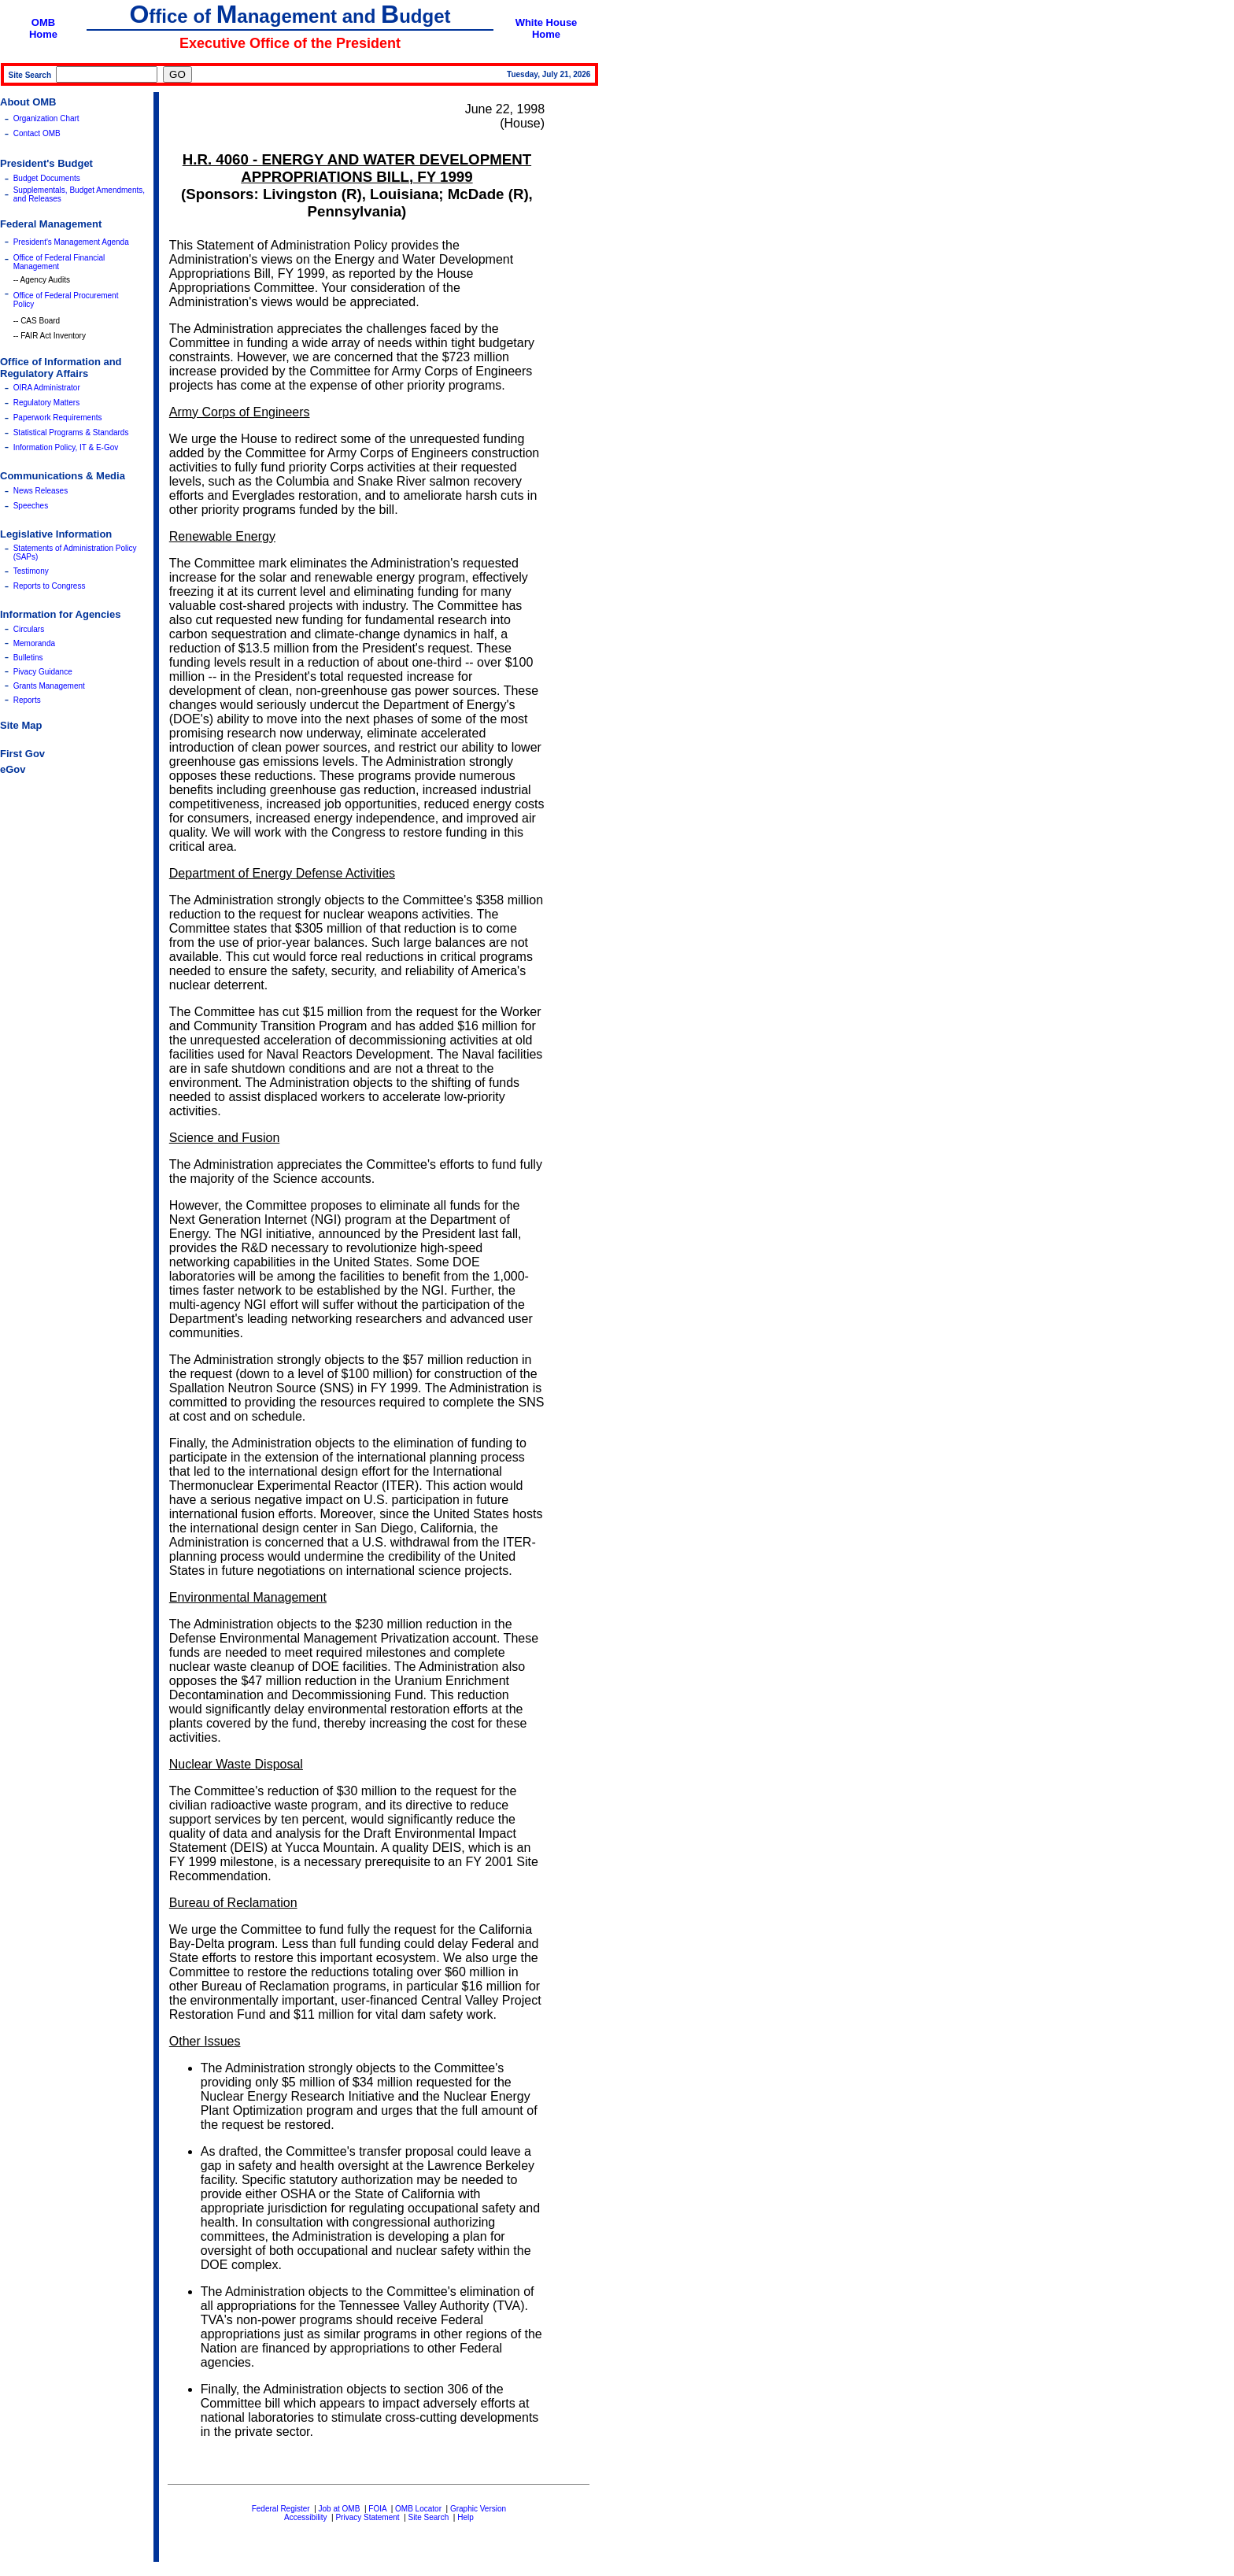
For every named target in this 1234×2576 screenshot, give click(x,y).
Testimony (31, 571)
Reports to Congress (49, 586)
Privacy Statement (367, 2517)
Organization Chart (46, 118)
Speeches (30, 505)
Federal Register (281, 2508)
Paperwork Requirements (57, 417)
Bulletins (28, 657)
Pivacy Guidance (42, 671)
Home (43, 34)
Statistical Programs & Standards (71, 432)
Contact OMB (37, 133)
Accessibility (305, 2517)
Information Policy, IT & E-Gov (66, 447)
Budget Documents (46, 178)
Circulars (28, 629)
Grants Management (49, 686)
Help (465, 2517)
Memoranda (34, 643)
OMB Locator (418, 2508)
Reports (27, 700)
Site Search (428, 2517)
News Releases (40, 490)
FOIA (377, 2508)
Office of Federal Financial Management (59, 262)
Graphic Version (478, 2508)
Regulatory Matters (46, 402)
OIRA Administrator (46, 387)
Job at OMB (339, 2508)
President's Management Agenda (71, 242)
